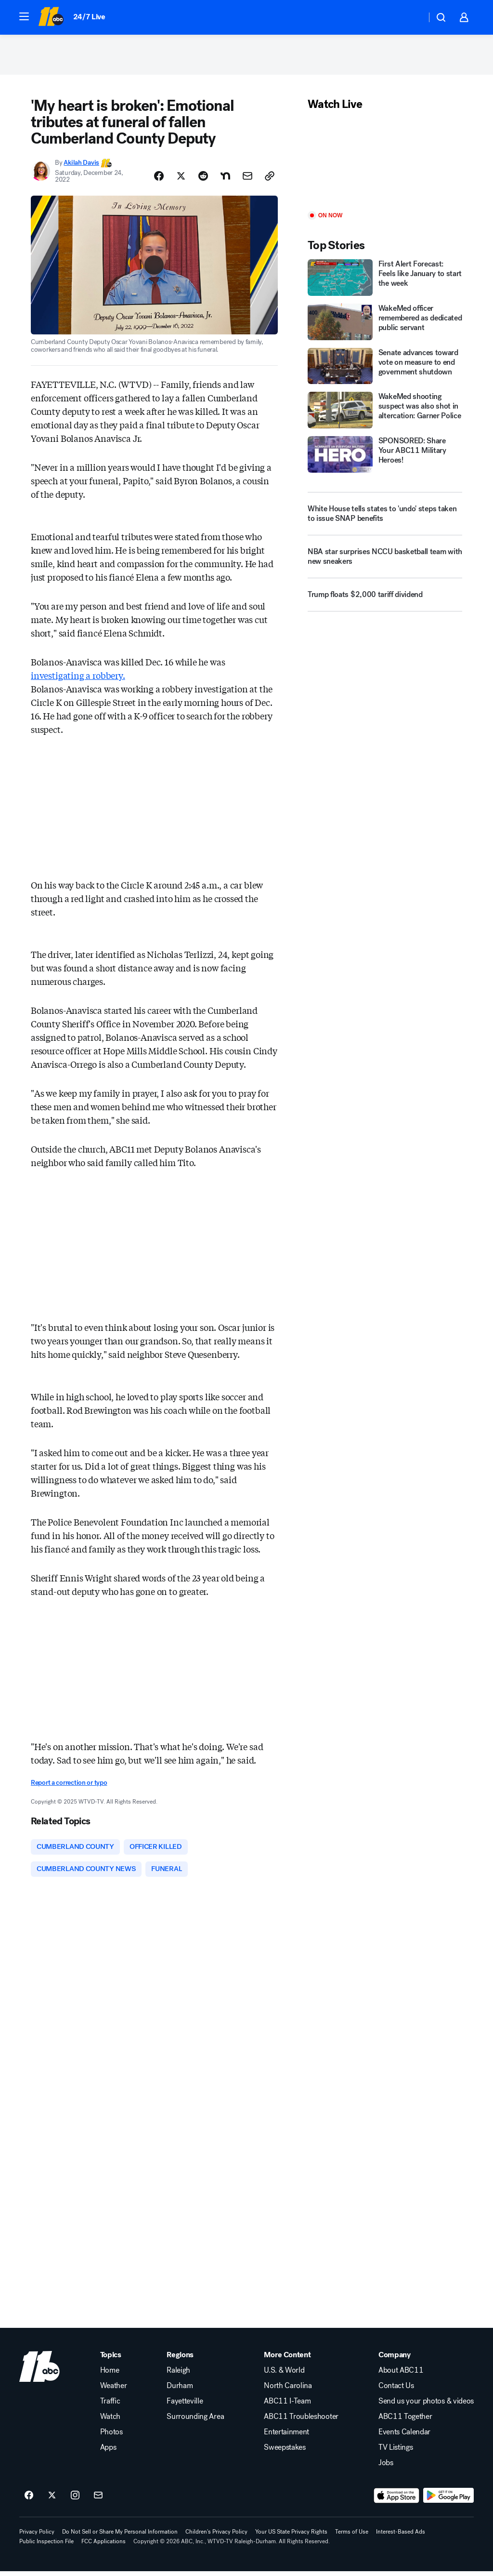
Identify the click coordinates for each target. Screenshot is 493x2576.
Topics (110, 2360)
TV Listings (395, 2452)
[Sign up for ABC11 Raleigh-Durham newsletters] (98, 2500)
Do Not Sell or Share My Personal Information (120, 2536)
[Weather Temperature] (411, 17)
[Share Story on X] (181, 179)
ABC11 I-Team (287, 2406)
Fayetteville (185, 2406)
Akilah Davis (81, 166)
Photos (111, 2437)
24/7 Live (89, 17)
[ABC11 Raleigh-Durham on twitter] (52, 2500)
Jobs (385, 2467)
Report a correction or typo (69, 1786)
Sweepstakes (284, 2452)
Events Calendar (404, 2437)
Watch (110, 2421)
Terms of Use (351, 2536)
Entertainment (286, 2437)
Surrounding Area (195, 2421)
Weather (113, 2390)
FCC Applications (103, 2546)
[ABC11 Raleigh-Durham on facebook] (29, 2500)
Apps (108, 2452)
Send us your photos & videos (426, 2406)
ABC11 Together (405, 2421)
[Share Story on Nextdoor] (225, 179)
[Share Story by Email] (247, 179)
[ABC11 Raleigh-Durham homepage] (51, 17)
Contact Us (396, 2390)
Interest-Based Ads (400, 2536)
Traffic (110, 2406)
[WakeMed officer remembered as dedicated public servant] (385, 324)
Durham (180, 2390)
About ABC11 (400, 2375)
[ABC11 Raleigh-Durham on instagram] (75, 2500)
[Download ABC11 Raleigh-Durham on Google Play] (448, 2500)
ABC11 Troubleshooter (301, 2421)
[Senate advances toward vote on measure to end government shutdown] (385, 369)
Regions (180, 2360)
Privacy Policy (36, 2536)
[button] (24, 16)
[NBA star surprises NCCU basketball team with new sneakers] (385, 563)
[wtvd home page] (39, 2371)
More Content (287, 2360)
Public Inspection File (46, 2546)
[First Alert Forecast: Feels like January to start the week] (385, 281)
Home (109, 2375)
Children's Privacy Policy (216, 2536)
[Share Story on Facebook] (159, 179)
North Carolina (288, 2390)
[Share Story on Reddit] (203, 179)
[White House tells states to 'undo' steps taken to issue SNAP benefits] (385, 517)
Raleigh (178, 2375)
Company (394, 2360)
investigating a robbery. (78, 678)
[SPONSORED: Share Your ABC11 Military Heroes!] (385, 457)
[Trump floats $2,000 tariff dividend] (385, 601)
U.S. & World (284, 2375)
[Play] (385, 165)
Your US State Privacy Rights (291, 2536)
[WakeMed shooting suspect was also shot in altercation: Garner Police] (385, 413)
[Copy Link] (269, 179)
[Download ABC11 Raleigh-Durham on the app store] (397, 2500)
